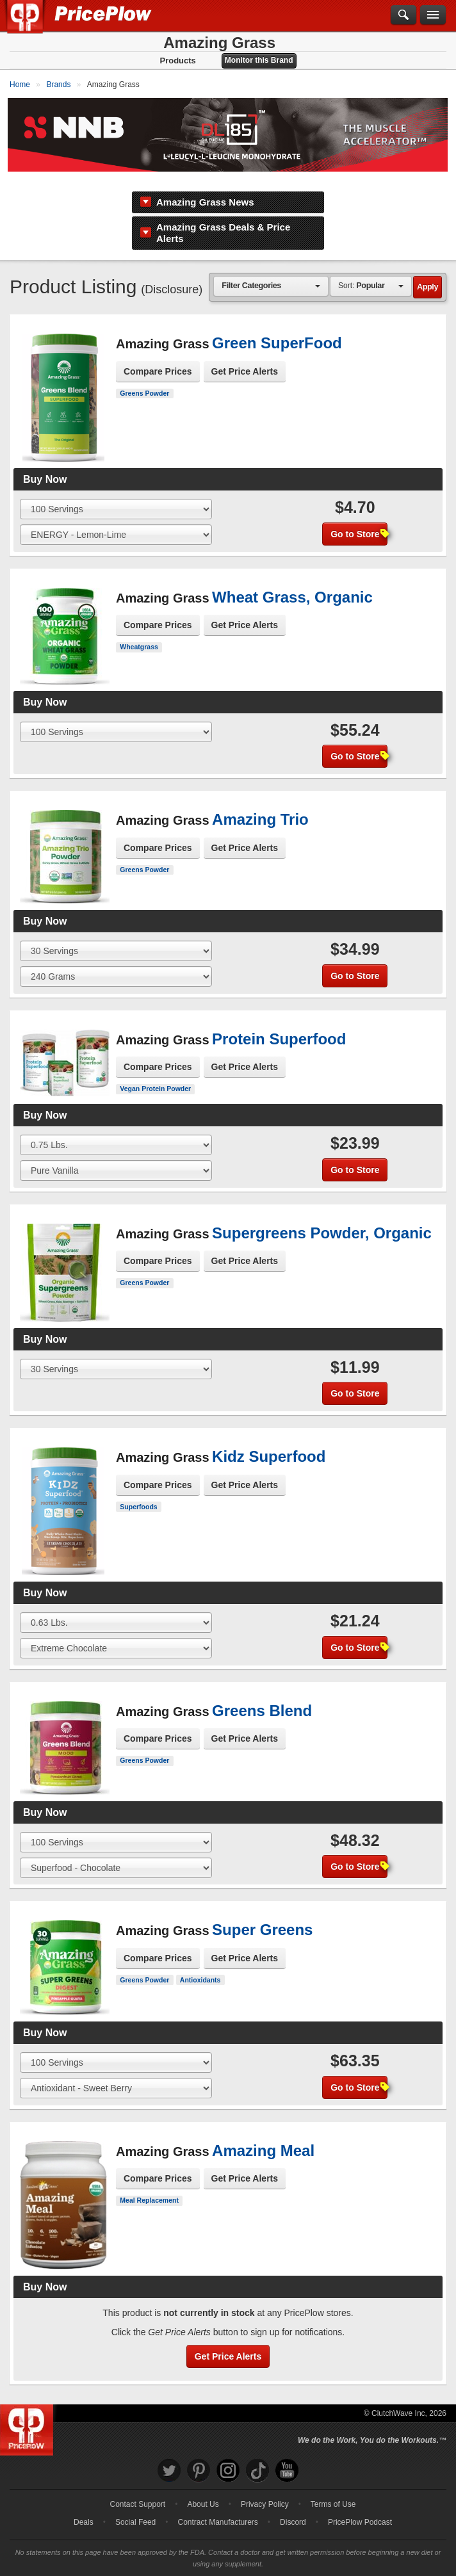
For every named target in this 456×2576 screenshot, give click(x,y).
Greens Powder (144, 378)
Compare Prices (158, 357)
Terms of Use (333, 2489)
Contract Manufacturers (217, 2507)
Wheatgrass (139, 632)
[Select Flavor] (116, 520)
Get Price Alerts (245, 357)
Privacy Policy (265, 2489)
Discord (293, 2507)
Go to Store (358, 519)
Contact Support (137, 2489)
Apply (427, 272)
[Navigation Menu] (432, 15)
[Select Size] (116, 494)
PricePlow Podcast (360, 2507)
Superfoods (138, 1492)
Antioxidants (200, 1965)
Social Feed (135, 2507)
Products (177, 60)
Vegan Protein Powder (155, 1074)
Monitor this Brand (259, 60)
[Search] (403, 15)
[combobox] (271, 271)
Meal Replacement (149, 2185)
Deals (84, 2507)
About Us (202, 2489)
